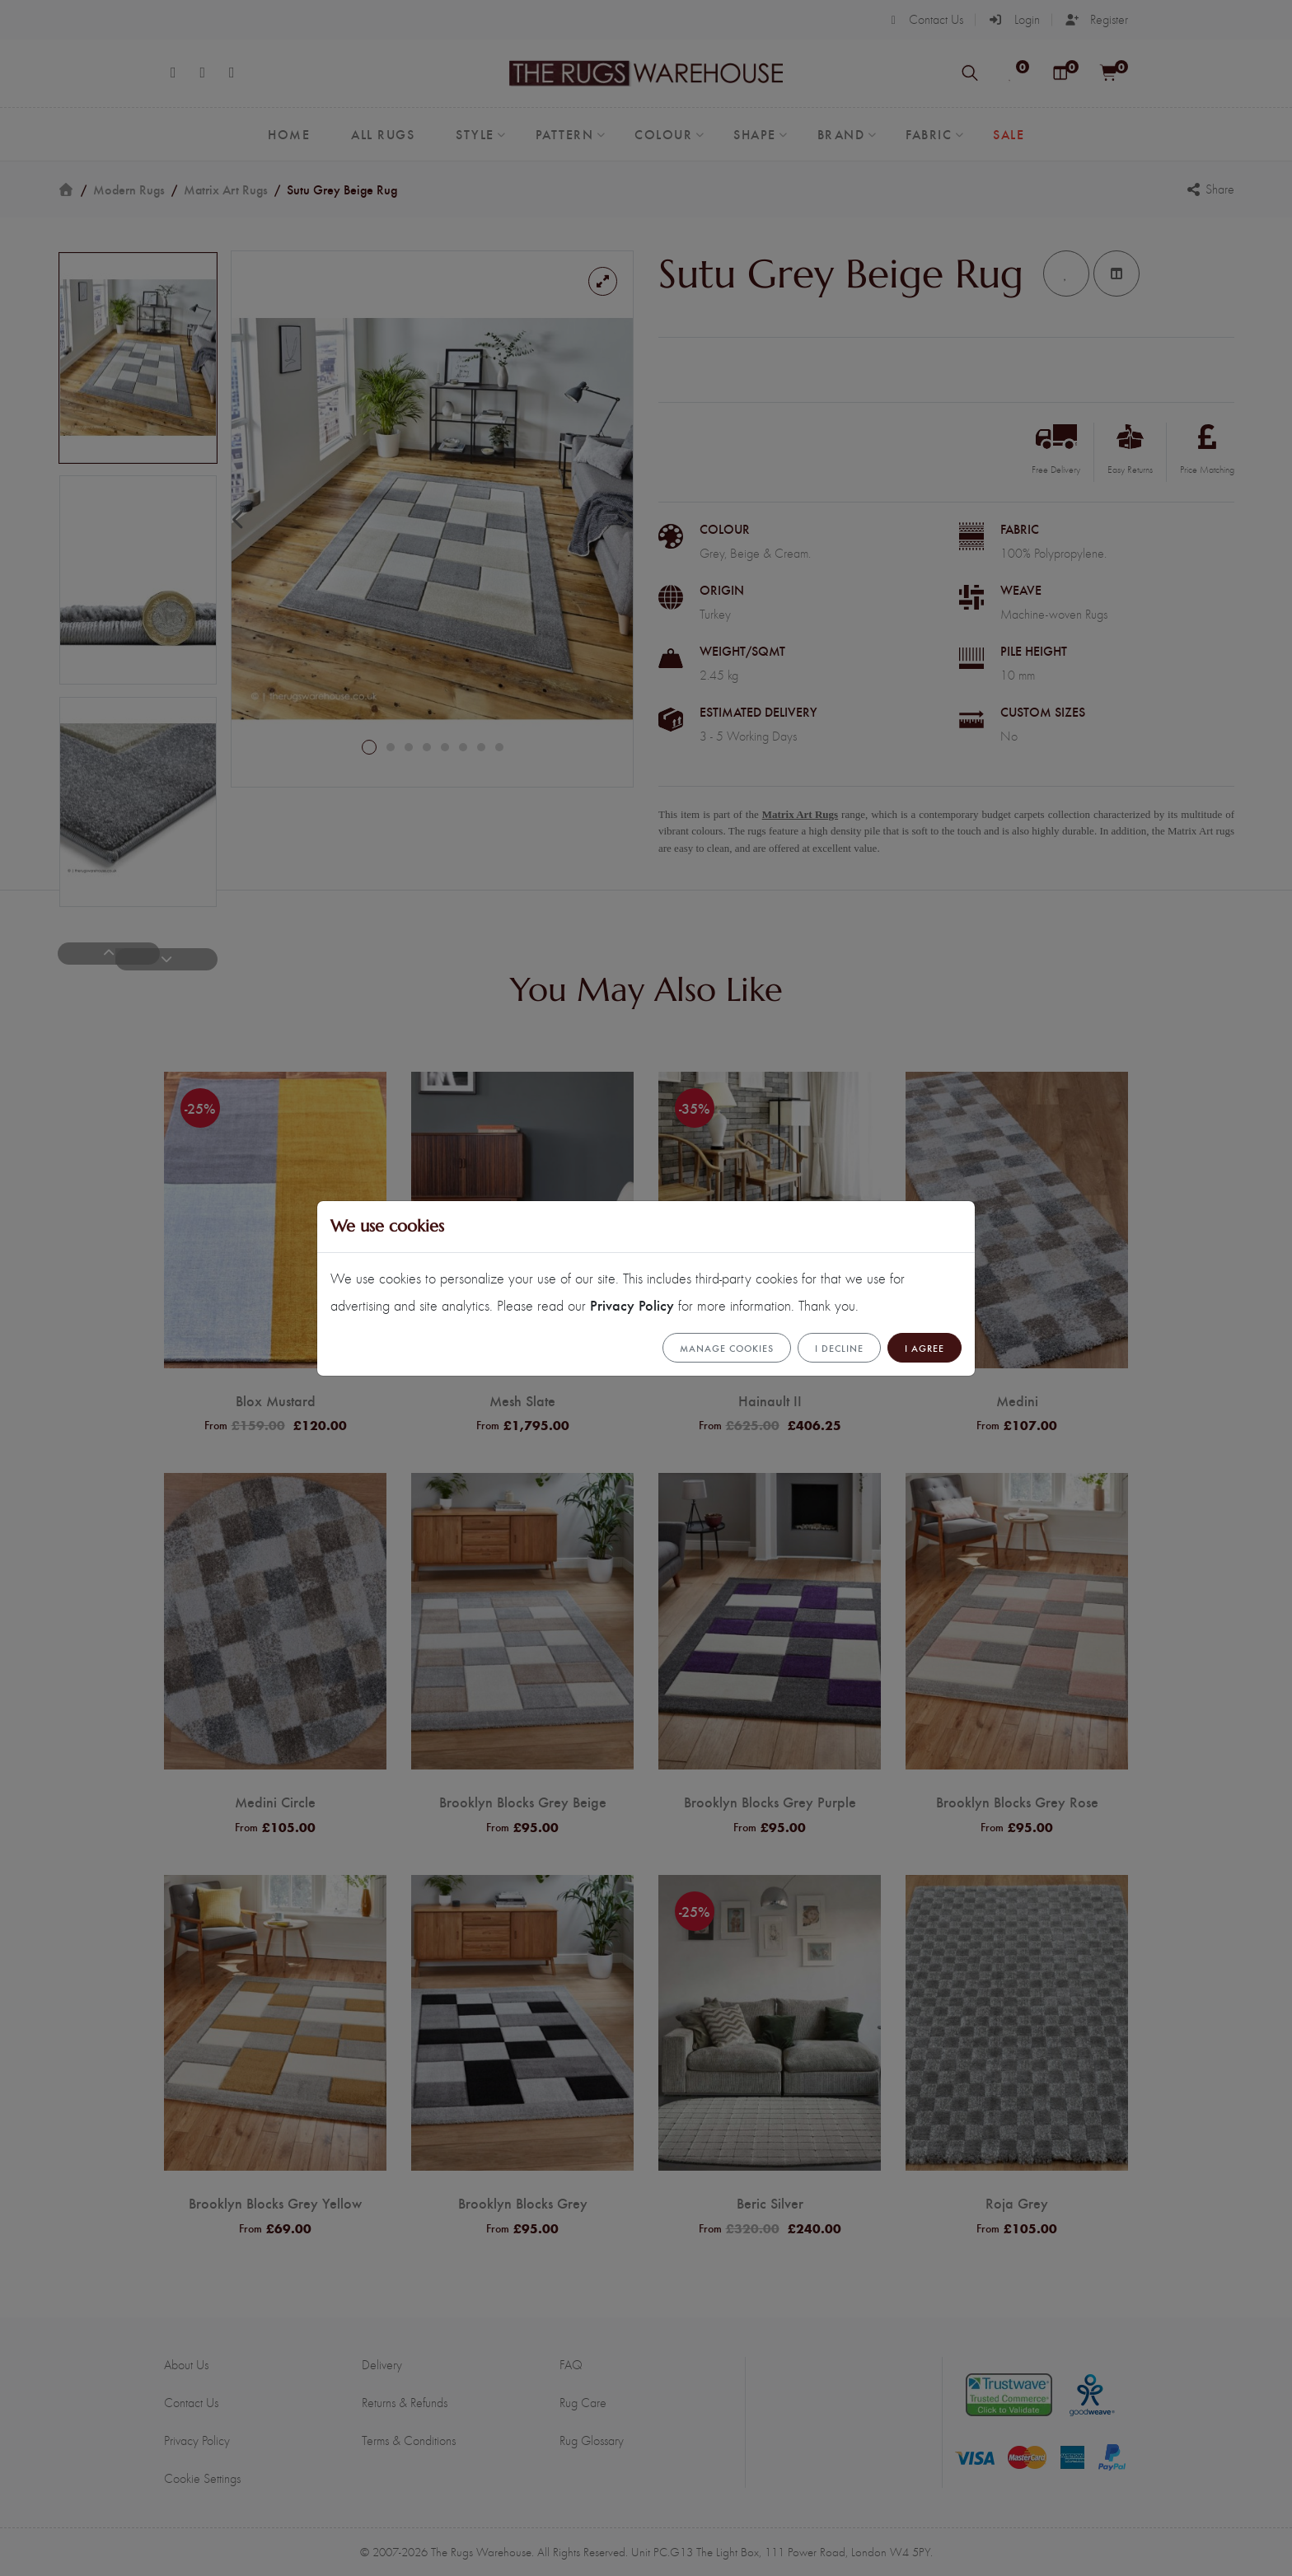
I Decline (839, 1347)
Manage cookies (727, 1347)
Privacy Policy (632, 1304)
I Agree (924, 1347)
